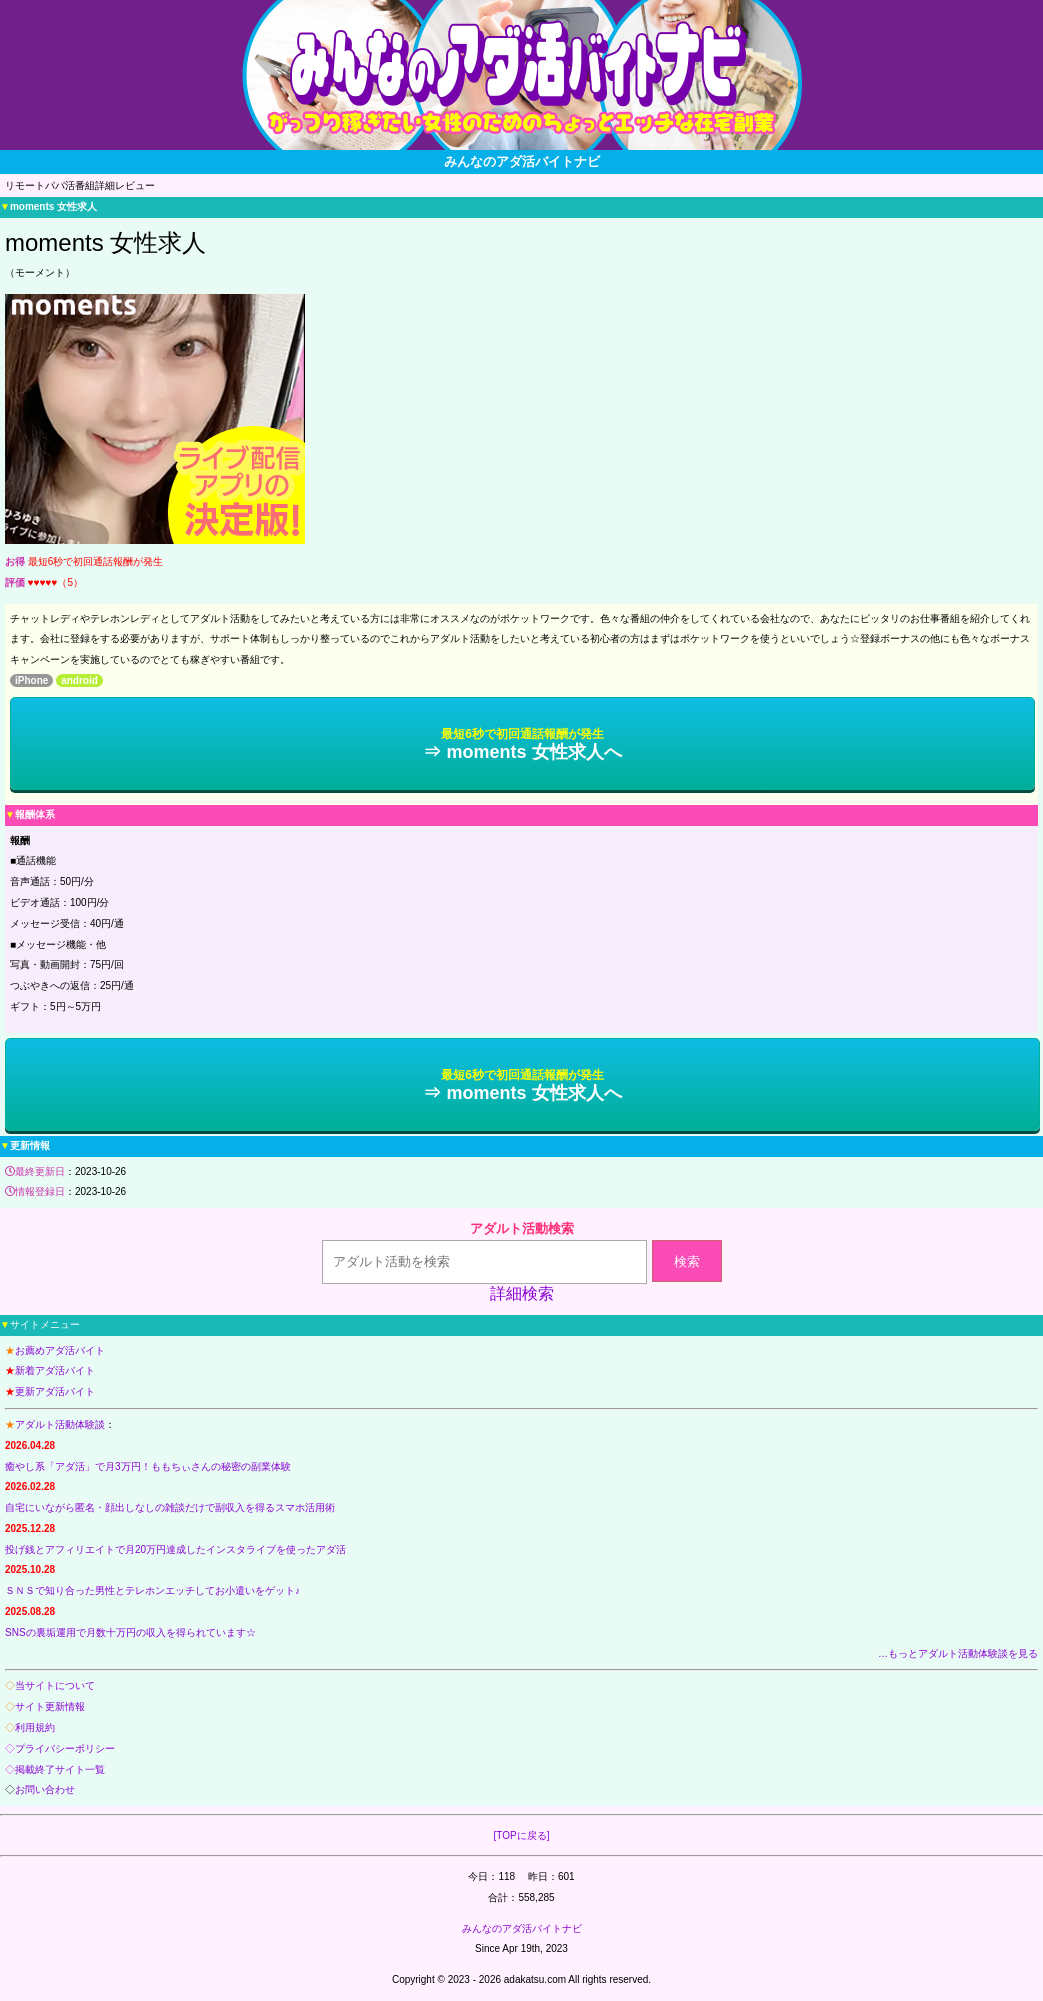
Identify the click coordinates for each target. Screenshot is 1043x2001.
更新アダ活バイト (55, 1391)
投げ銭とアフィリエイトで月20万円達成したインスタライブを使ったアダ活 (175, 1549)
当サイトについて (55, 1685)
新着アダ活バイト (55, 1370)
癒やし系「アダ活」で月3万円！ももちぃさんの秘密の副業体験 (148, 1466)
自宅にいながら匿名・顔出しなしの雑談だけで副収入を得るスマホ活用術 (170, 1507)
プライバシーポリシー (65, 1748)
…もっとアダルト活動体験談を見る (958, 1653)
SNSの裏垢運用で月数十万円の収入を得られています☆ (130, 1632)
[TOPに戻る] (522, 1835)
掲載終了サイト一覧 (60, 1769)
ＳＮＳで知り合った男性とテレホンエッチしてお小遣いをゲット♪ (152, 1590)
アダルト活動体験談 (60, 1424)
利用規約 (35, 1727)
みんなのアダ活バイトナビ (522, 1928)
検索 (687, 1261)
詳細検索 (522, 1293)
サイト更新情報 (50, 1706)
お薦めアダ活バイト (60, 1350)
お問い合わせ (45, 1789)
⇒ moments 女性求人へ (522, 744)
